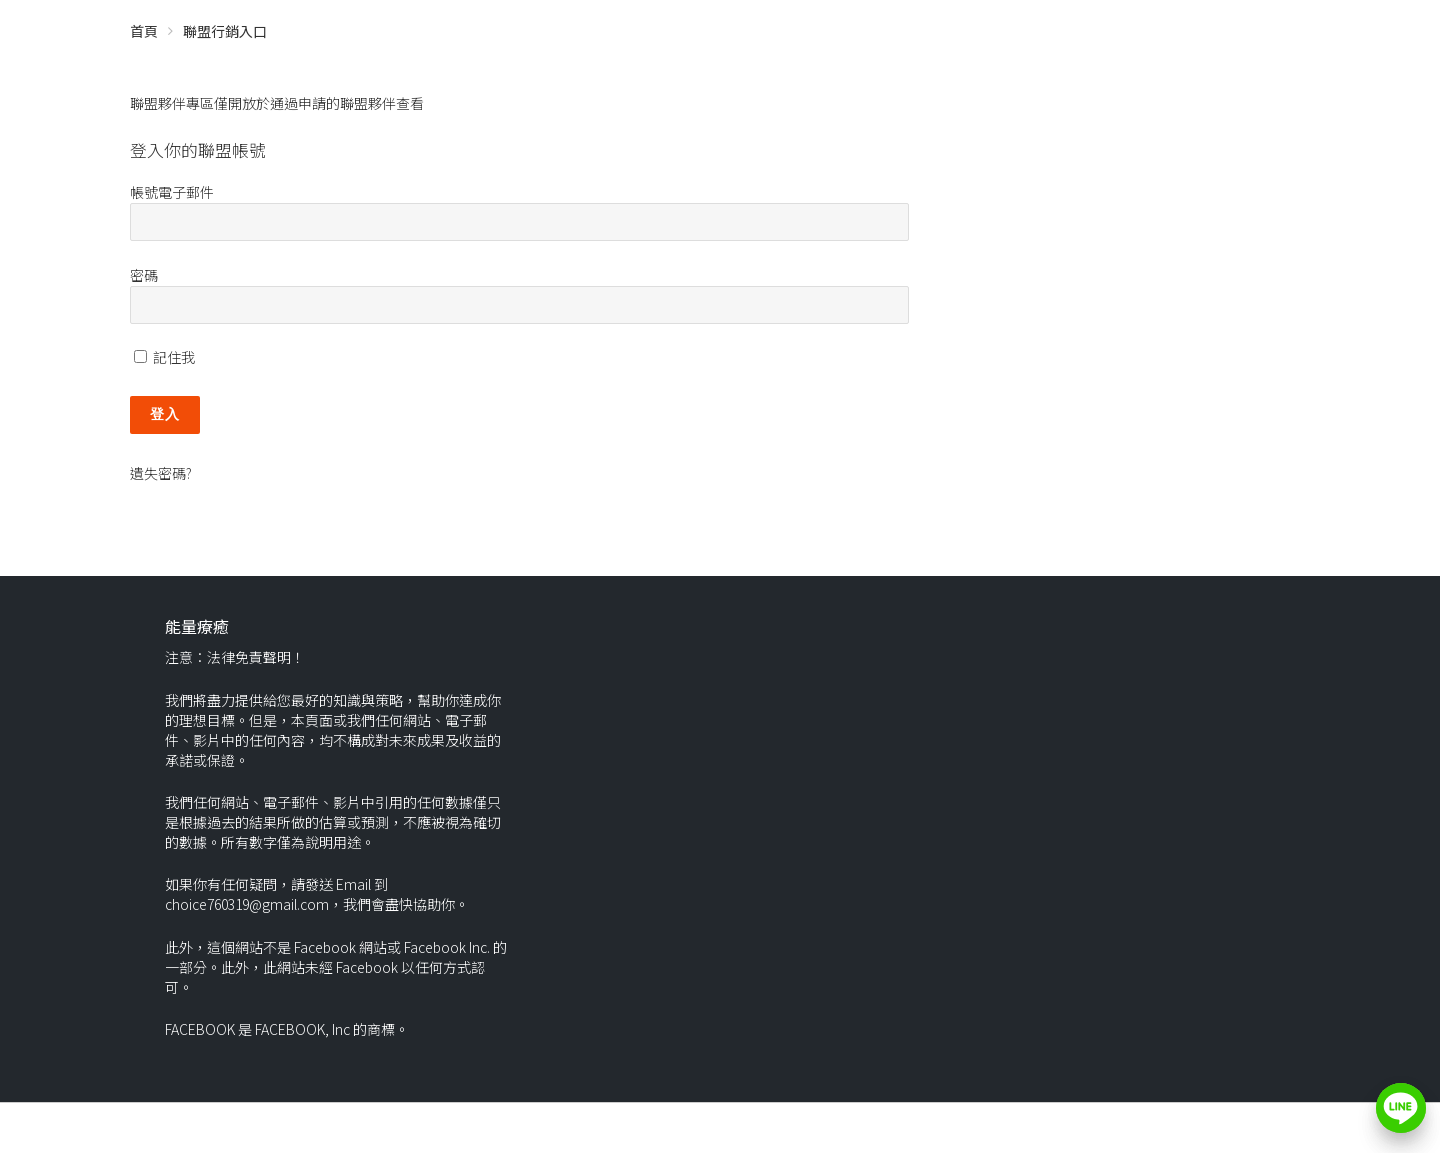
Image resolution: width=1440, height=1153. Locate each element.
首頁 (144, 31)
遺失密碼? (161, 473)
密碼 (144, 275)
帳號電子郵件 (172, 192)
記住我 (164, 357)
